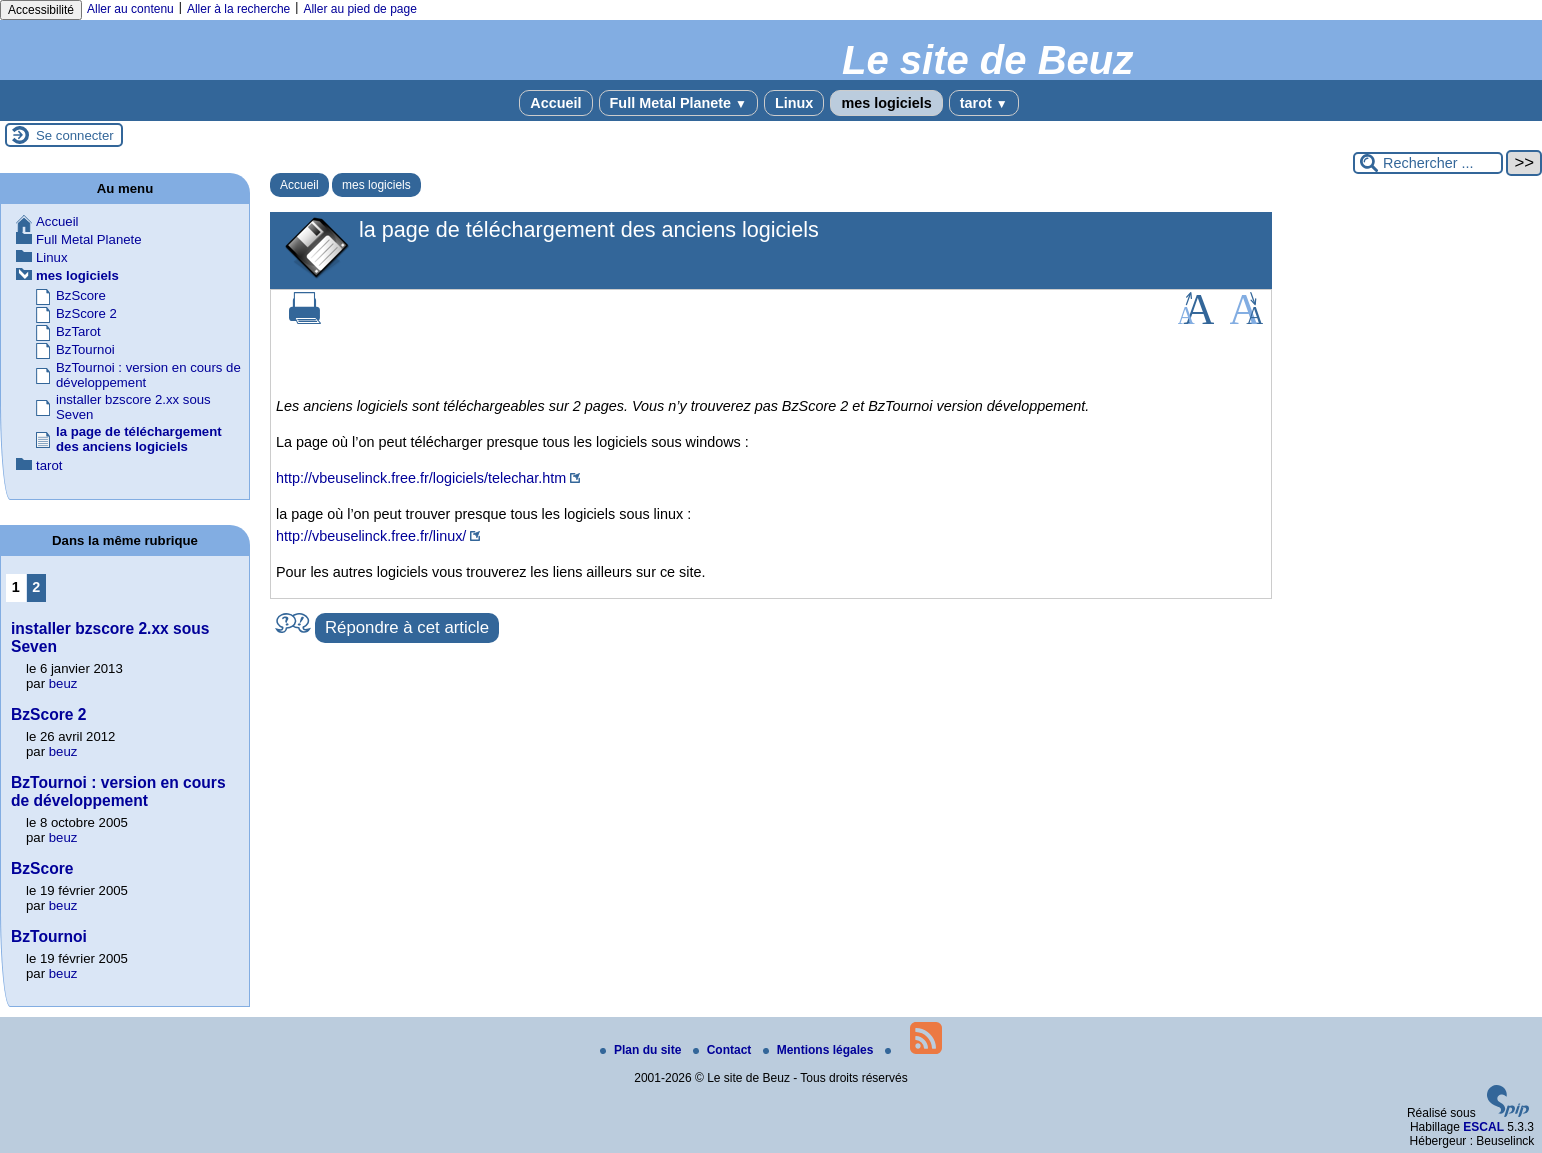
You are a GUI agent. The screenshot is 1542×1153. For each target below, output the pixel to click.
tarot (984, 103)
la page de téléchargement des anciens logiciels (139, 439)
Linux (794, 103)
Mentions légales (820, 1050)
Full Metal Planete (678, 103)
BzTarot (78, 331)
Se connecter (75, 135)
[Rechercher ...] (1428, 163)
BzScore (81, 295)
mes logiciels (886, 103)
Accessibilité (41, 10)
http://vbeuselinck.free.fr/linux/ (371, 536)
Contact (724, 1050)
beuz (63, 683)
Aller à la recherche (238, 9)
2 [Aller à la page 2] (36, 587)
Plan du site (642, 1050)
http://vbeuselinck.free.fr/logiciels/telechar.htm (421, 478)
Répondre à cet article (407, 627)
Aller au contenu (130, 9)
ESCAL (1483, 1127)
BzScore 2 (86, 313)
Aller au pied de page (359, 9)
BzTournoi (85, 349)
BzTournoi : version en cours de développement (118, 791)
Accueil (555, 103)
